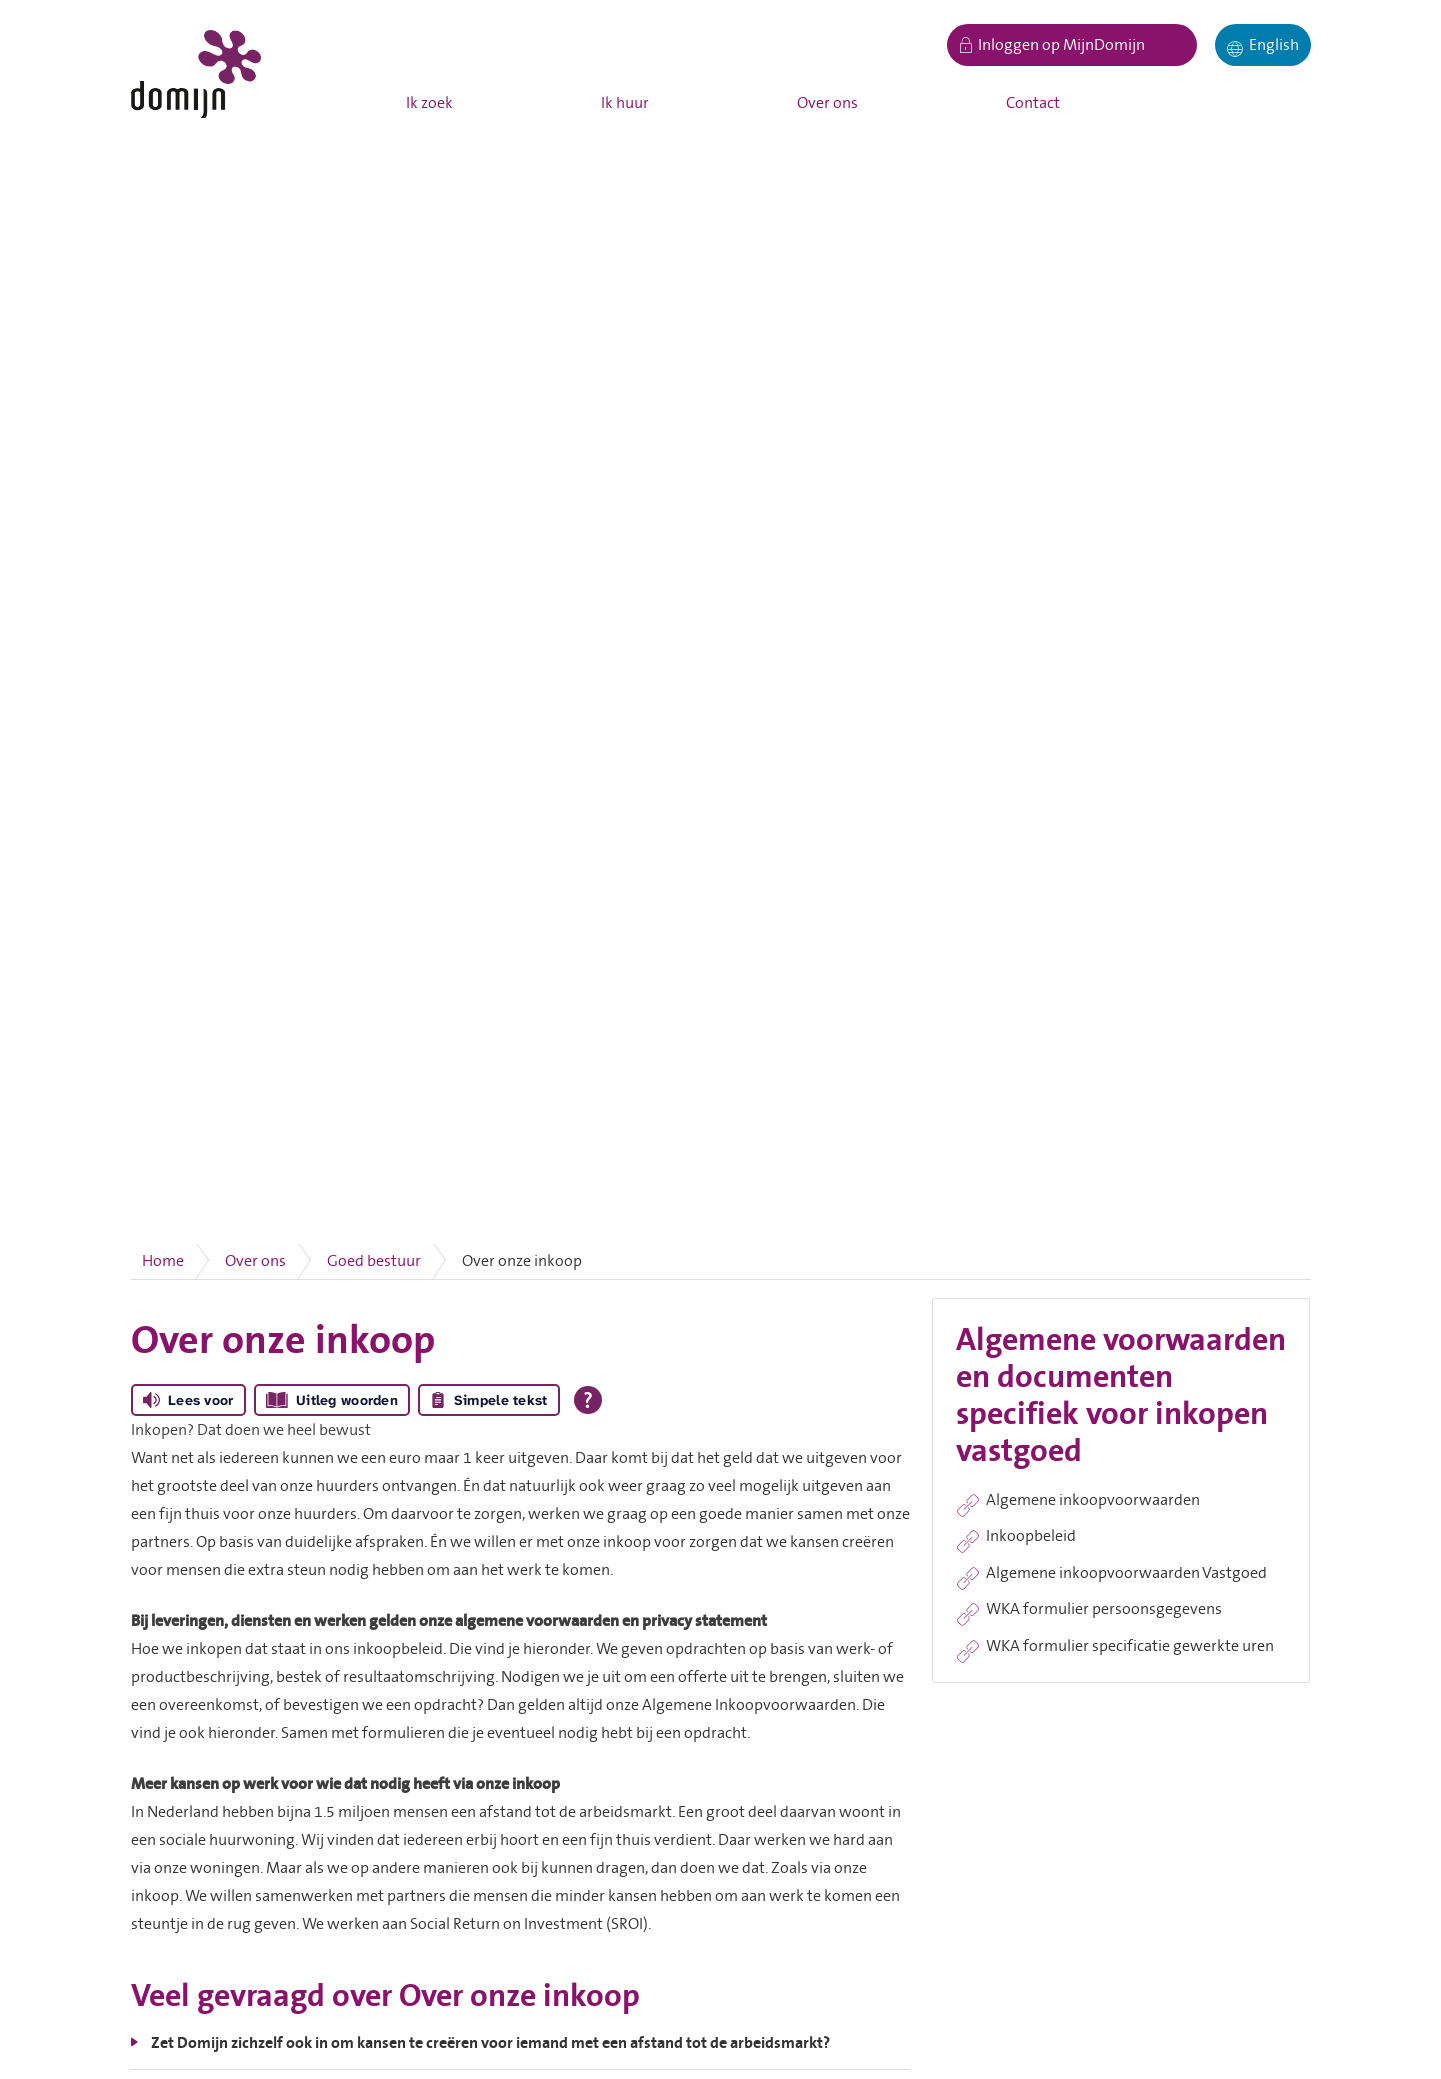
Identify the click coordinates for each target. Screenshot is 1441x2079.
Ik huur (625, 103)
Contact (1033, 103)
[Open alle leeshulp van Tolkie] (588, 1400)
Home (163, 1261)
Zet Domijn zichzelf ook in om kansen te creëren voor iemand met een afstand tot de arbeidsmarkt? (490, 2043)
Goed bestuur (374, 1261)
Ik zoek (429, 103)
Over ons (827, 103)
